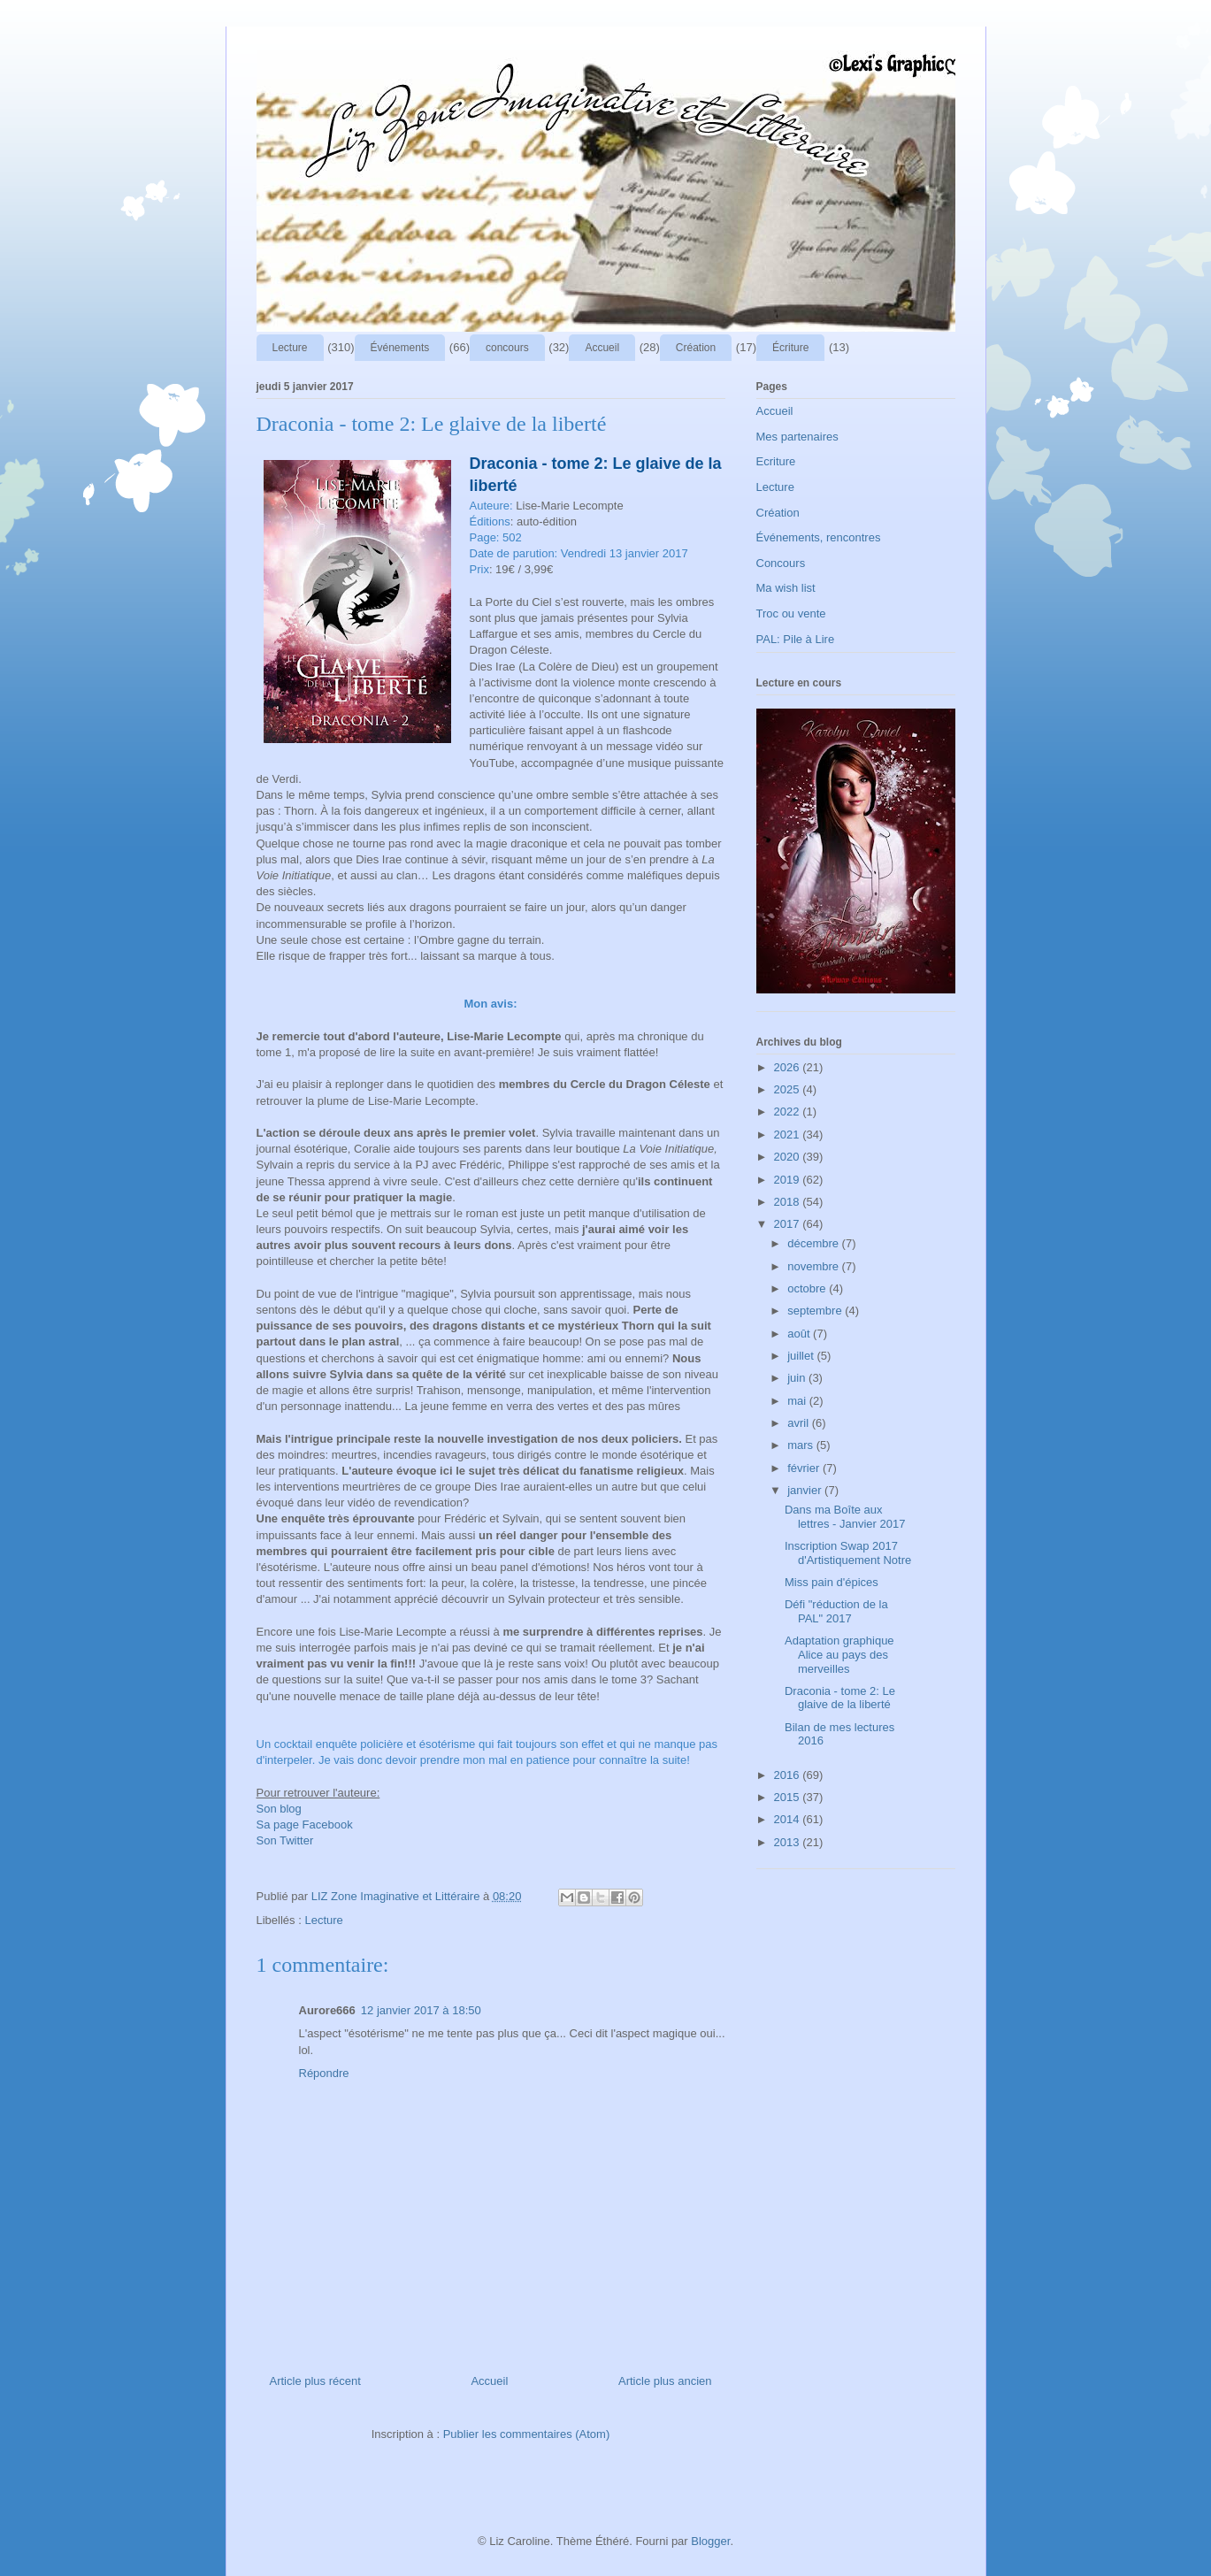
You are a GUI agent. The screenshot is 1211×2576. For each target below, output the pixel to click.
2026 (788, 1067)
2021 (788, 1134)
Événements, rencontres (818, 537)
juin (798, 1377)
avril (799, 1423)
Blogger (710, 2541)
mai (798, 1400)
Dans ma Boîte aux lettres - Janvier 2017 (845, 1516)
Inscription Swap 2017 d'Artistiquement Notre (848, 1553)
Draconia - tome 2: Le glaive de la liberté (840, 1698)
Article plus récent (315, 2381)
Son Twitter (285, 1840)
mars (801, 1445)
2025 (788, 1089)
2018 (788, 1201)
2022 (788, 1111)
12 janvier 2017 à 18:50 (421, 2010)
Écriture (790, 347)
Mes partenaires (797, 436)
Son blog (279, 1808)
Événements (400, 347)
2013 (788, 1842)
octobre (808, 1288)
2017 (788, 1223)
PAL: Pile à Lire (795, 639)
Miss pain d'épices (831, 1582)
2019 (788, 1179)
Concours (781, 563)
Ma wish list (786, 587)
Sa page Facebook (305, 1824)
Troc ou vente (791, 613)
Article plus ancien (665, 2381)
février (805, 1468)
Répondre (324, 2073)
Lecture (290, 347)
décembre (814, 1243)
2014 (788, 1819)
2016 (788, 1775)
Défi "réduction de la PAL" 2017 (836, 1611)
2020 (788, 1156)
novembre (814, 1266)
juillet (801, 1355)
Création (696, 347)
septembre (816, 1310)
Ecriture (776, 461)
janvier (805, 1490)
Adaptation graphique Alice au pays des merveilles (839, 1654)
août (800, 1333)
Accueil (602, 347)
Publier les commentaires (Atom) (526, 2434)
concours (507, 347)
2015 (788, 1797)
